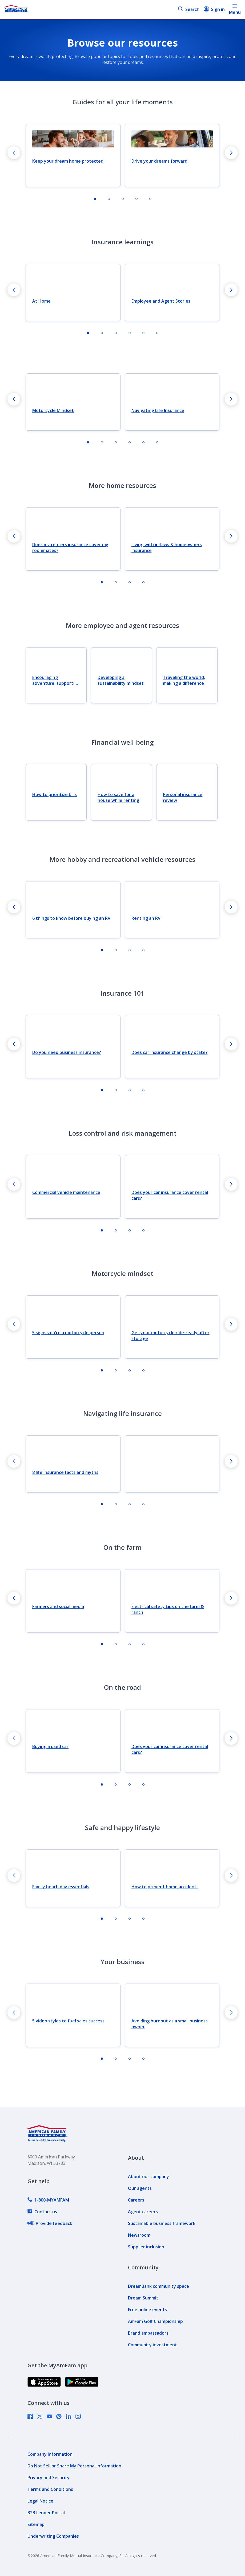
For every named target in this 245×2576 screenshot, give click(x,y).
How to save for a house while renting (118, 797)
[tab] (95, 199)
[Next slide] (231, 152)
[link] (48, 2200)
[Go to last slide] (13, 152)
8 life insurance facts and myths (65, 1472)
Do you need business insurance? (66, 1052)
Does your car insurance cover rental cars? (169, 1195)
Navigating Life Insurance (157, 410)
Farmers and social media (58, 1606)
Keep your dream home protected (67, 161)
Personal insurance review (182, 797)
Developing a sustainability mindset (121, 680)
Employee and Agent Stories (160, 301)
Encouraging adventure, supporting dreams (56, 680)
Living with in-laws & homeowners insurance (166, 547)
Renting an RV (145, 918)
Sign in (214, 9)
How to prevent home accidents (165, 1887)
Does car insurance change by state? (169, 1052)
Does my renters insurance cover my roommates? (70, 547)
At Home (41, 301)
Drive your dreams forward (159, 161)
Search (188, 9)
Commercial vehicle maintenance (66, 1192)
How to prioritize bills (54, 794)
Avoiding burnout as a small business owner (169, 2024)
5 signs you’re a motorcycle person (68, 1333)
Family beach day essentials (60, 1887)
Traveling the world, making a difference (184, 680)
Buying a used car (50, 1746)
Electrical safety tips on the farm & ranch (167, 1609)
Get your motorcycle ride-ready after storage (170, 1335)
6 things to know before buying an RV (71, 918)
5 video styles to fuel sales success (68, 2021)
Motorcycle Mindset (53, 410)
